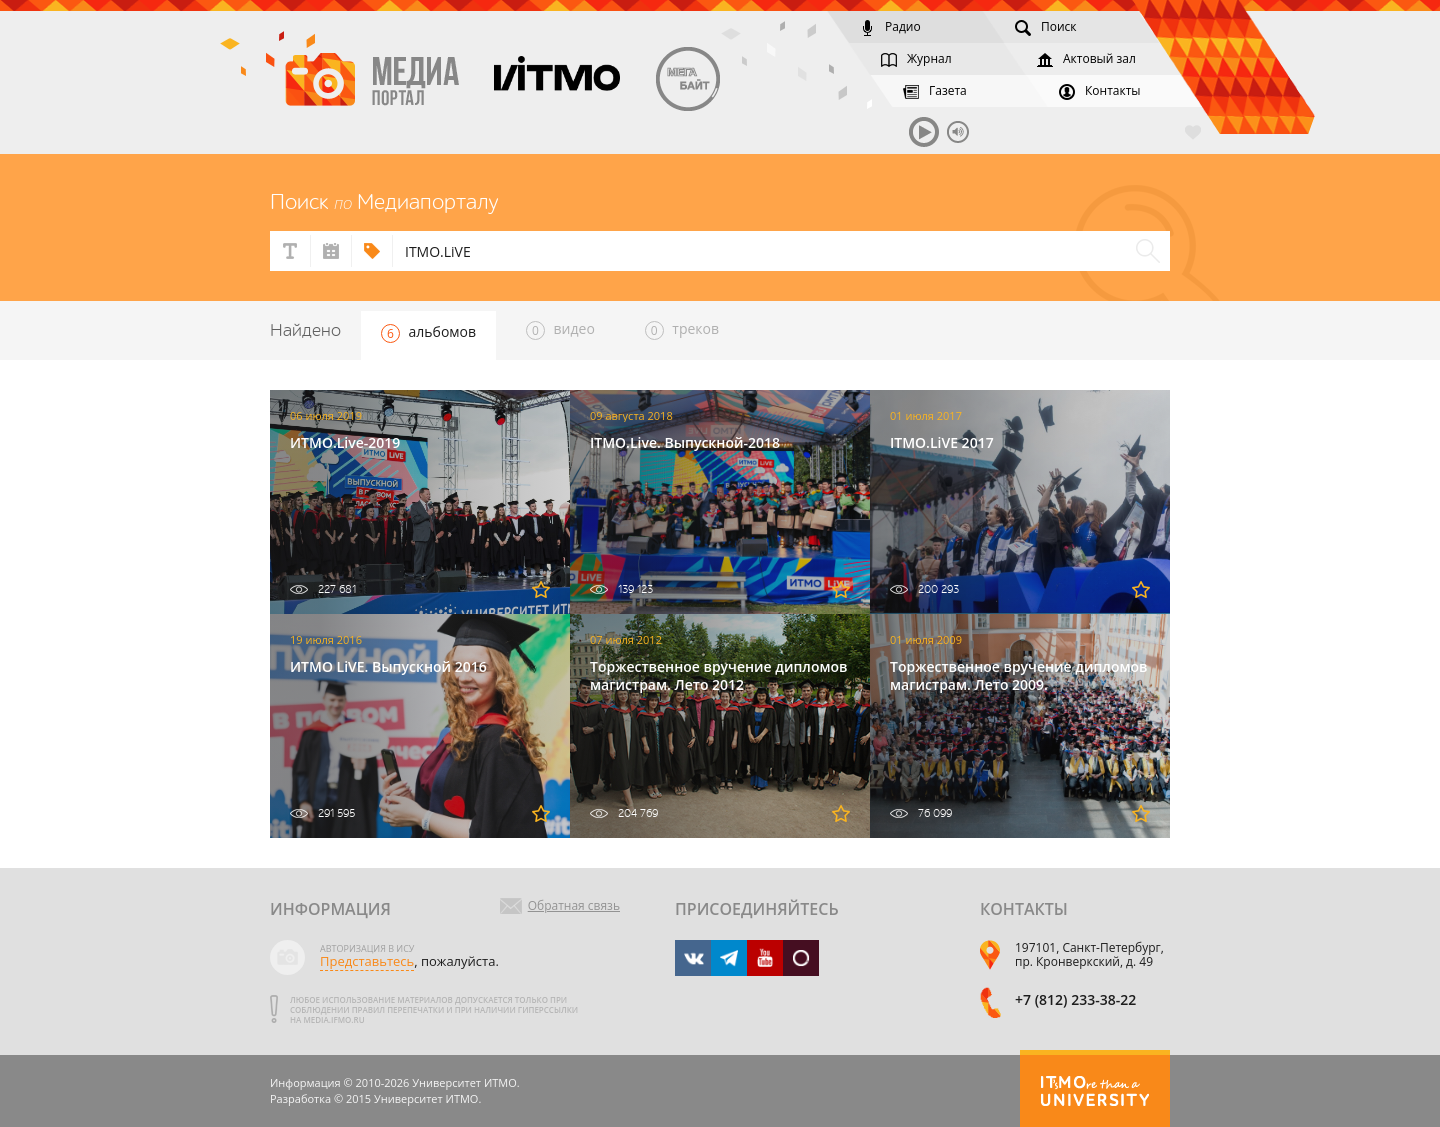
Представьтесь (367, 961)
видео (560, 329)
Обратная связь (574, 906)
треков (682, 329)
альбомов (428, 332)
